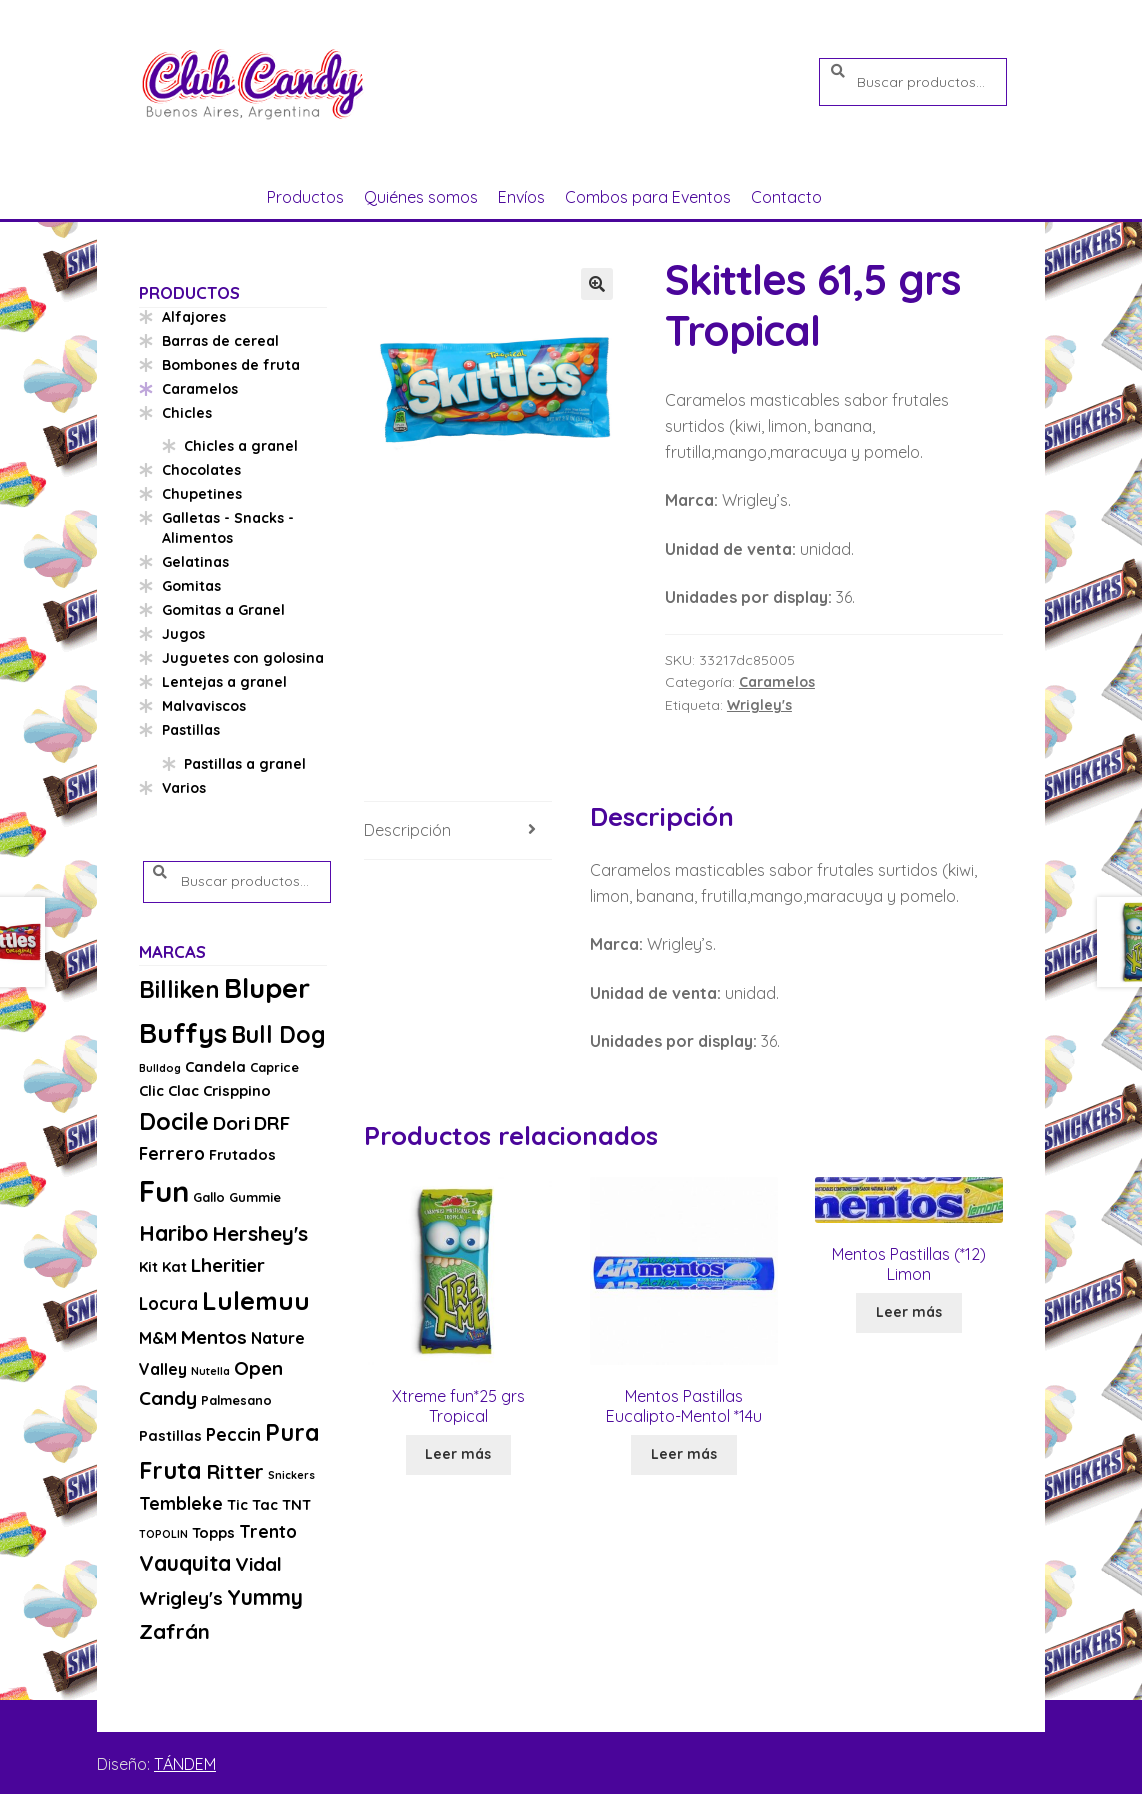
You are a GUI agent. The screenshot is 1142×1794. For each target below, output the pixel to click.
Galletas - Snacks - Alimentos (228, 528)
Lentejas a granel (224, 682)
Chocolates (201, 470)
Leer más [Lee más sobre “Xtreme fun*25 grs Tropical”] (458, 1454)
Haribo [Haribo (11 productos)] (173, 1233)
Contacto (786, 197)
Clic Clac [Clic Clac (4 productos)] (169, 1090)
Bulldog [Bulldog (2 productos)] (160, 1068)
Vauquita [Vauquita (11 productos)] (185, 1563)
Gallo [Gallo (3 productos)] (209, 1197)
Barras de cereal (220, 341)
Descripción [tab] (407, 830)
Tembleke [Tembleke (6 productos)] (181, 1503)
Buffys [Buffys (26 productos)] (183, 1032)
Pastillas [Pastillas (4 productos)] (170, 1435)
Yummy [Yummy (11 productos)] (265, 1597)
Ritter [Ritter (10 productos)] (235, 1471)
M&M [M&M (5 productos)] (158, 1338)
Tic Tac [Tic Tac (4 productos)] (252, 1504)
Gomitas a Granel (223, 610)
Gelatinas (195, 562)
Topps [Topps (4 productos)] (213, 1532)
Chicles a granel (241, 446)
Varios (184, 788)
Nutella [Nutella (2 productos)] (210, 1371)
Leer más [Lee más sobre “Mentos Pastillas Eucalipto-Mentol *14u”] (684, 1454)
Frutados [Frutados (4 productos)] (242, 1154)
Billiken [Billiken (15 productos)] (179, 989)
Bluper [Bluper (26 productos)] (267, 987)
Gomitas (191, 586)
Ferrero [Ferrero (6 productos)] (172, 1153)
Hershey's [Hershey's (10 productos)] (260, 1233)
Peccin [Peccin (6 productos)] (233, 1434)
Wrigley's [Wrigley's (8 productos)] (181, 1598)
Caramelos (777, 682)
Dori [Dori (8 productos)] (231, 1123)
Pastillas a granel (245, 764)
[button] (597, 284)
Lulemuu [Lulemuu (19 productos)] (256, 1300)
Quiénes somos (421, 197)
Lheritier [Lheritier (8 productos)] (228, 1265)
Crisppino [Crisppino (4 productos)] (237, 1090)
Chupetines (202, 494)
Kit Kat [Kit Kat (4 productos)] (163, 1266)
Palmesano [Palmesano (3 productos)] (236, 1400)
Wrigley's (759, 705)
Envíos (521, 197)
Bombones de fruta (231, 365)
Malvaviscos (204, 706)
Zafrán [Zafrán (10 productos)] (174, 1631)
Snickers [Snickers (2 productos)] (291, 1475)
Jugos (183, 634)
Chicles (187, 413)
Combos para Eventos (648, 197)
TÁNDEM (185, 1764)
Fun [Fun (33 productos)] (164, 1191)
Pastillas (191, 730)
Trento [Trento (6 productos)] (268, 1531)
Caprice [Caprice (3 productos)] (274, 1067)
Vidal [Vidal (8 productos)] (258, 1564)
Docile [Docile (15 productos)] (174, 1121)
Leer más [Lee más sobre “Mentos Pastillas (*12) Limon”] (909, 1312)
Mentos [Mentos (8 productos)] (214, 1337)
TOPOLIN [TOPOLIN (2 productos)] (163, 1534)
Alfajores (194, 317)
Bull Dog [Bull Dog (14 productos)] (278, 1034)
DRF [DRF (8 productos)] (272, 1123)
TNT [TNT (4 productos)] (296, 1504)
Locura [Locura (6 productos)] (168, 1303)
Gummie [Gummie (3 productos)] (255, 1197)
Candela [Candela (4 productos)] (215, 1066)
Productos (305, 197)
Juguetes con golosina (243, 658)
